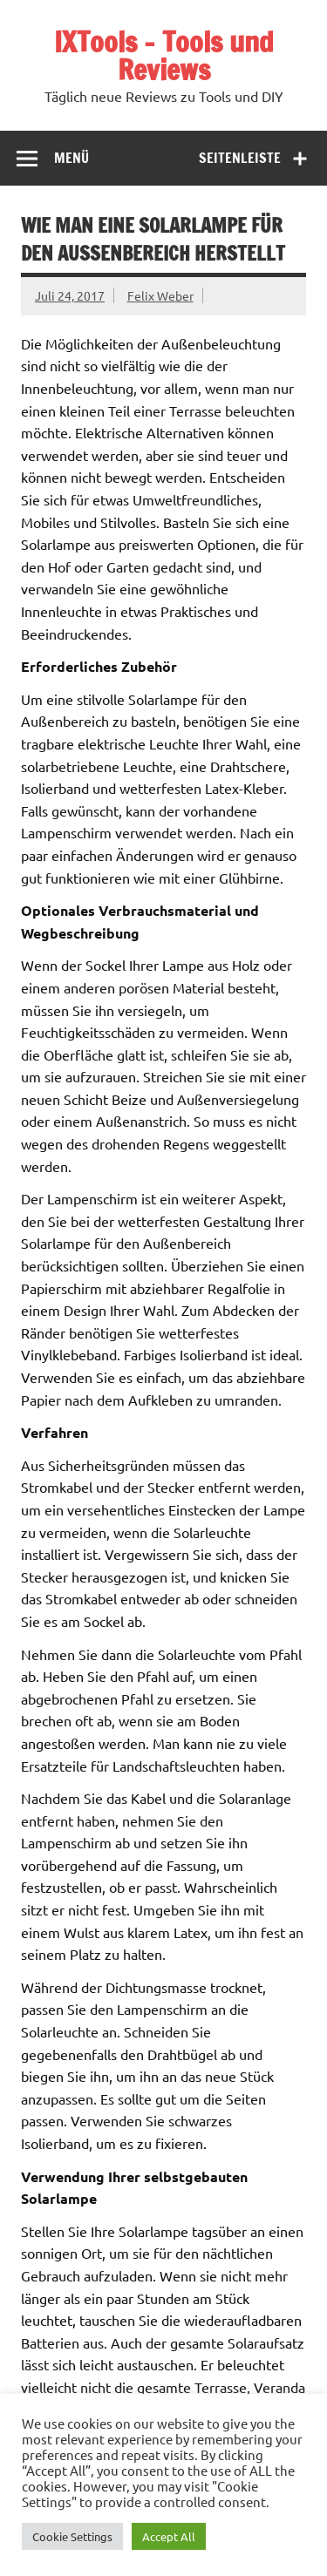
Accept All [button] (168, 2536)
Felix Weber (160, 295)
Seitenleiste (240, 157)
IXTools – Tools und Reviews (164, 56)
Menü (71, 157)
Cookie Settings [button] (72, 2536)
